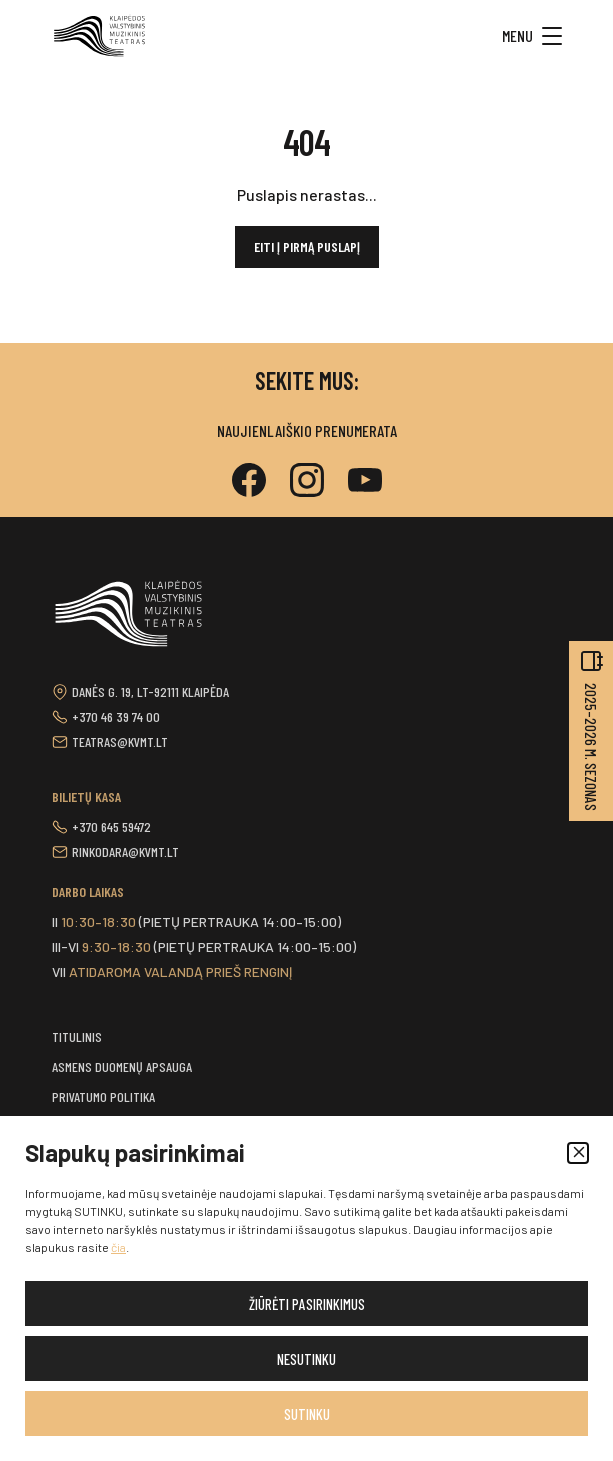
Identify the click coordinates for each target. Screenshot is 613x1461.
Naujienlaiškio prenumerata (307, 430)
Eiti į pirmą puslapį (307, 246)
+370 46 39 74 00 (116, 716)
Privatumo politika (103, 1096)
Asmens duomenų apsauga (122, 1066)
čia (118, 1247)
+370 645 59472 (111, 826)
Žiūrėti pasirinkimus (307, 1304)
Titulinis (77, 1036)
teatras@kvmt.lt (120, 741)
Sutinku (307, 1414)
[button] (578, 1153)
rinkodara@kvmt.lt (125, 851)
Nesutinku (306, 1359)
